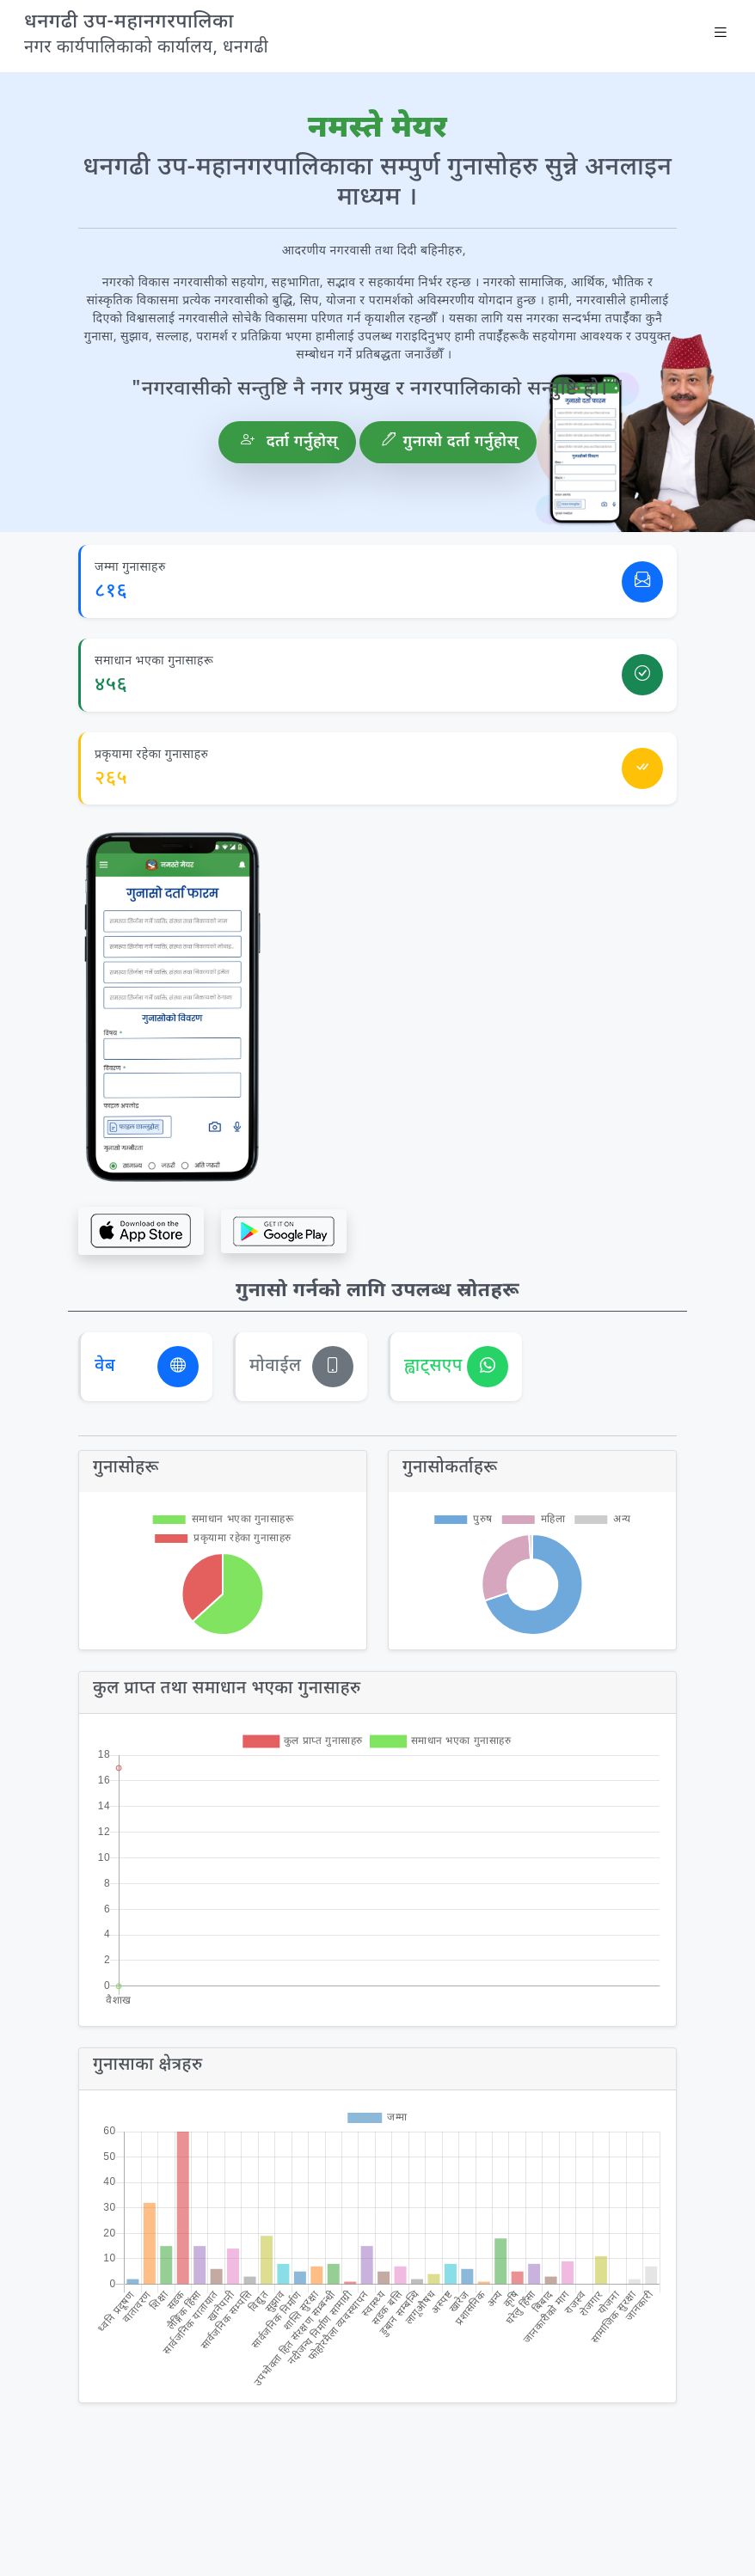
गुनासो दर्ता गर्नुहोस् (450, 442)
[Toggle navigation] (721, 36)
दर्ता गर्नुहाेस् (289, 442)
